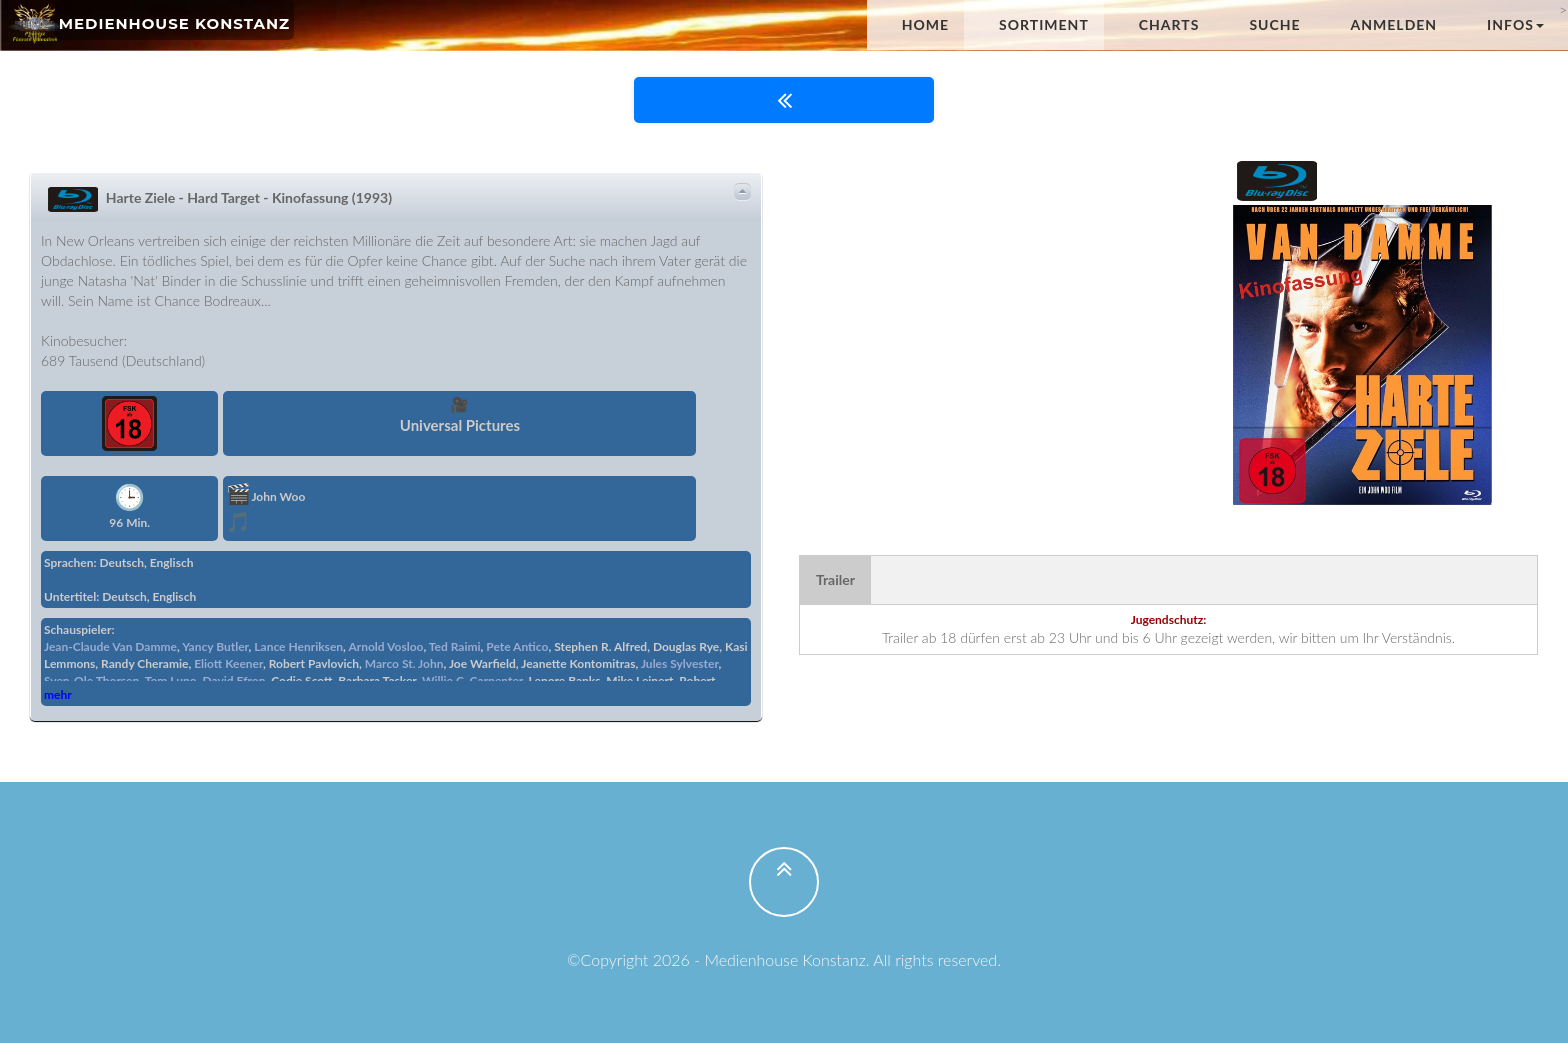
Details (742, 192)
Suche (1274, 24)
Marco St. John (404, 663)
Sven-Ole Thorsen (91, 680)
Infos (1515, 24)
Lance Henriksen (298, 646)
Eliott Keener (228, 663)
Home (925, 24)
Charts (1169, 24)
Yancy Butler (215, 646)
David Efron (233, 680)
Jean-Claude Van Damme (110, 646)
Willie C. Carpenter (472, 680)
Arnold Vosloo (385, 646)
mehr (58, 694)
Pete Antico (517, 646)
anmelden (1394, 24)
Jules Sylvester (680, 663)
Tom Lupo (171, 680)
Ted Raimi (455, 646)
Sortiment (1044, 24)
